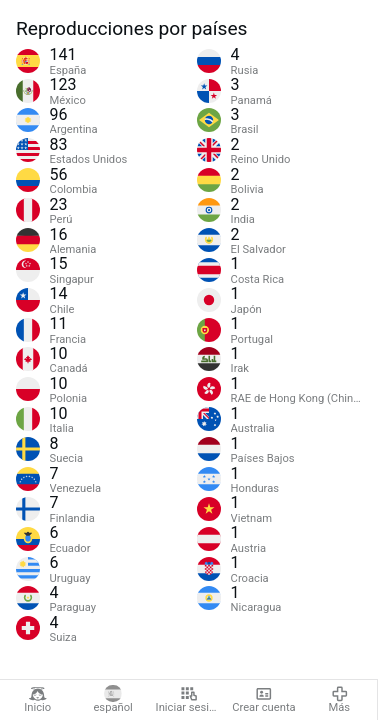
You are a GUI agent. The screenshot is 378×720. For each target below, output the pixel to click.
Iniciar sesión (189, 700)
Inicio (37, 700)
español (112, 700)
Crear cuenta (263, 700)
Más (340, 700)
